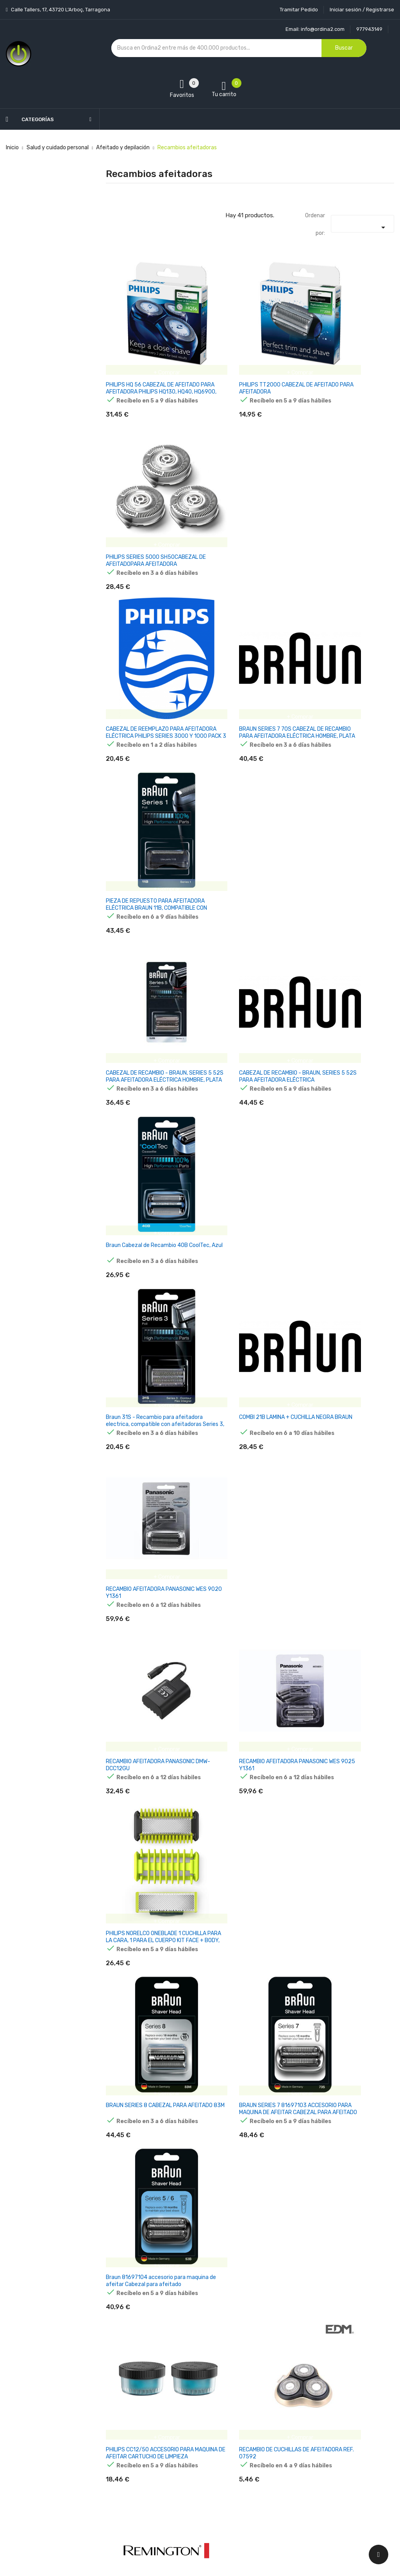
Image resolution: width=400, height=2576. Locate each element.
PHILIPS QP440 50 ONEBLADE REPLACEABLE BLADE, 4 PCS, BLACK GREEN (343, 2002)
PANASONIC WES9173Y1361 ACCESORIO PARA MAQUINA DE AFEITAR (343, 1404)
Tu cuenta (255, 2382)
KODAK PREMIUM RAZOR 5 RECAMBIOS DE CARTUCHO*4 (242, 1700)
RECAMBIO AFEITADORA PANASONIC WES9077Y (135, 1700)
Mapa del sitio (189, 2493)
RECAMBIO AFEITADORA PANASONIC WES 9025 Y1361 (242, 953)
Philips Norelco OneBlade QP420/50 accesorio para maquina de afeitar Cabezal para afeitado (247, 1857)
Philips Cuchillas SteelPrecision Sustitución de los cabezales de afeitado (246, 1404)
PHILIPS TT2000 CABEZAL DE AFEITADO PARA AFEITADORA (243, 355)
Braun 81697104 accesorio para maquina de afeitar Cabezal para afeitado (347, 1105)
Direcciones (253, 2466)
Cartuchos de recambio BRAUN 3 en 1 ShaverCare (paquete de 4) (147, 2298)
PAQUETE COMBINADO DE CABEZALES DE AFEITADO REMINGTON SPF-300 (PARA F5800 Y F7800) (341, 1259)
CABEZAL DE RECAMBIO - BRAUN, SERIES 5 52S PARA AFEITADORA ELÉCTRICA (247, 657)
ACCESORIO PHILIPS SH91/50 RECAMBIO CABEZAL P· (342, 1700)
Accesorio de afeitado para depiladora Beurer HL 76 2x (340, 2149)
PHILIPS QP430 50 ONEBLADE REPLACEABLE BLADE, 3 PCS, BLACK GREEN (243, 2002)
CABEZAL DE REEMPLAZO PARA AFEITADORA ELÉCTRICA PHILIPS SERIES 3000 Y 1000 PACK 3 (146, 507)
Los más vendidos (128, 2411)
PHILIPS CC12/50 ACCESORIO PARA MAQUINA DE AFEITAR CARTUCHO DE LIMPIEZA (150, 1255)
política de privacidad (338, 2464)
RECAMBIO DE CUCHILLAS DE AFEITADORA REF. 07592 (241, 1252)
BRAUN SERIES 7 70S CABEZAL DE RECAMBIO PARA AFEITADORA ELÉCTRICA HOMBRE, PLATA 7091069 (248, 511)
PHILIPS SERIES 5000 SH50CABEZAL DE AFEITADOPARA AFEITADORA (348, 358)
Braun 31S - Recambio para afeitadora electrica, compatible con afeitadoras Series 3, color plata (147, 810)
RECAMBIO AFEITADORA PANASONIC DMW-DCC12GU (140, 953)
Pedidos (249, 2439)
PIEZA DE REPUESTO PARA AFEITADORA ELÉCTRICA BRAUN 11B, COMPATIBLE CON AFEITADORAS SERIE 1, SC (345, 511)
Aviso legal (185, 2411)
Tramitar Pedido (299, 10)
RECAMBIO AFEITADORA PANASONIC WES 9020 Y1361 (342, 803)
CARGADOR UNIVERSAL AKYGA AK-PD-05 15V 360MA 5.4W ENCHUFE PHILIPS (149, 1404)
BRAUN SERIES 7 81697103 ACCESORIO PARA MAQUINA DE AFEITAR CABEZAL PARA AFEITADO (249, 1105)
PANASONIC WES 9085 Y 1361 (343, 1547)
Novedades (120, 2398)
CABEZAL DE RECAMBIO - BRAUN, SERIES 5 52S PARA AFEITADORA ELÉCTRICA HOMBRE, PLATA (147, 657)
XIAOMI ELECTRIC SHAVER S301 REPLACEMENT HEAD (145, 1999)
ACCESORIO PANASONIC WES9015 (248, 1547)
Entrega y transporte (199, 2398)
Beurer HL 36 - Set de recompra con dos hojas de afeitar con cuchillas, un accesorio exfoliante (148, 2152)
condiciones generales (342, 2457)
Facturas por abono (263, 2452)
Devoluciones (189, 2452)
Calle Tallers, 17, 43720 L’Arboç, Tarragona (60, 10)
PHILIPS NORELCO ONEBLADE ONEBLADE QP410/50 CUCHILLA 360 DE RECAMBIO (245, 2301)
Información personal (266, 2398)
